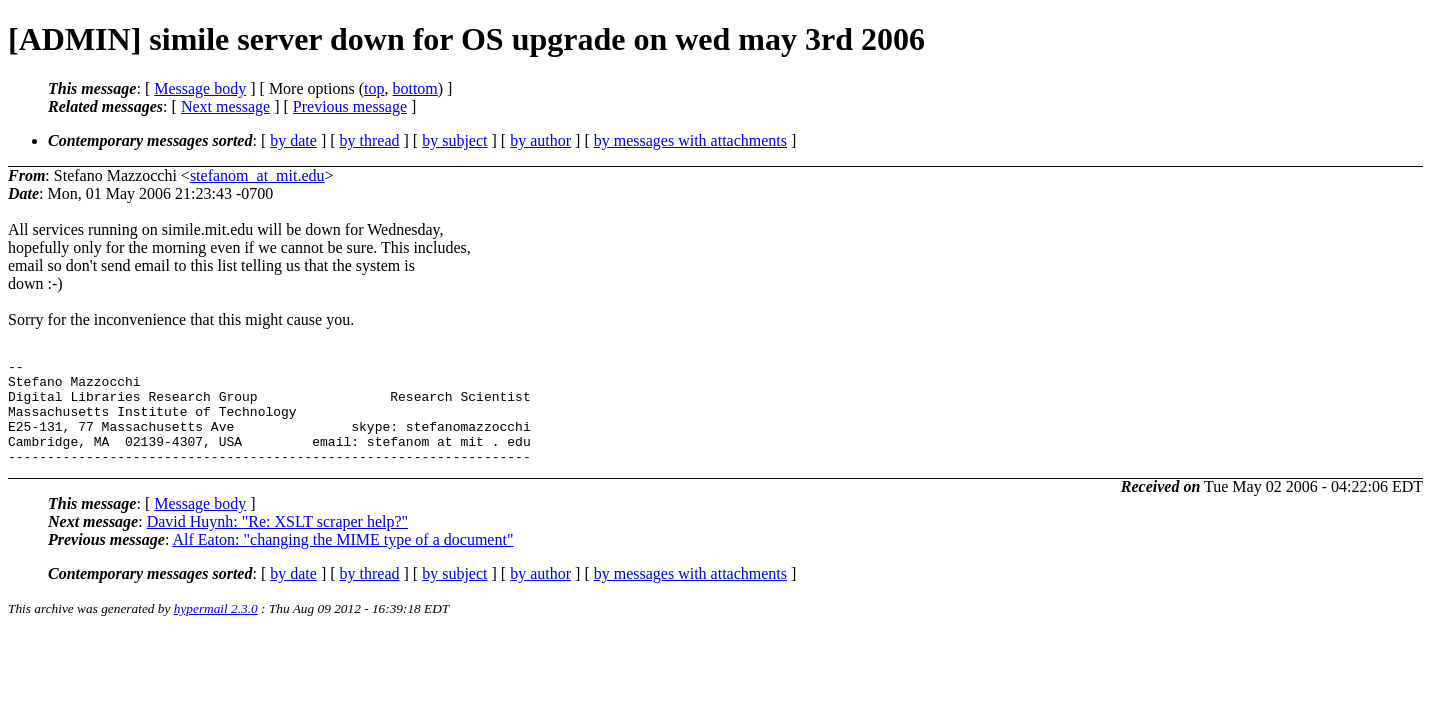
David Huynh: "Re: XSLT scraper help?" (277, 542)
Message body (200, 88)
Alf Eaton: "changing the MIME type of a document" (342, 560)
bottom (414, 88)
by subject (454, 140)
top (374, 88)
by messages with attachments (690, 140)
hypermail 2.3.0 (216, 629)
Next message (225, 106)
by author (540, 140)
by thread (370, 140)
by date (293, 140)
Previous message (350, 106)
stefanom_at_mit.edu (257, 175)
